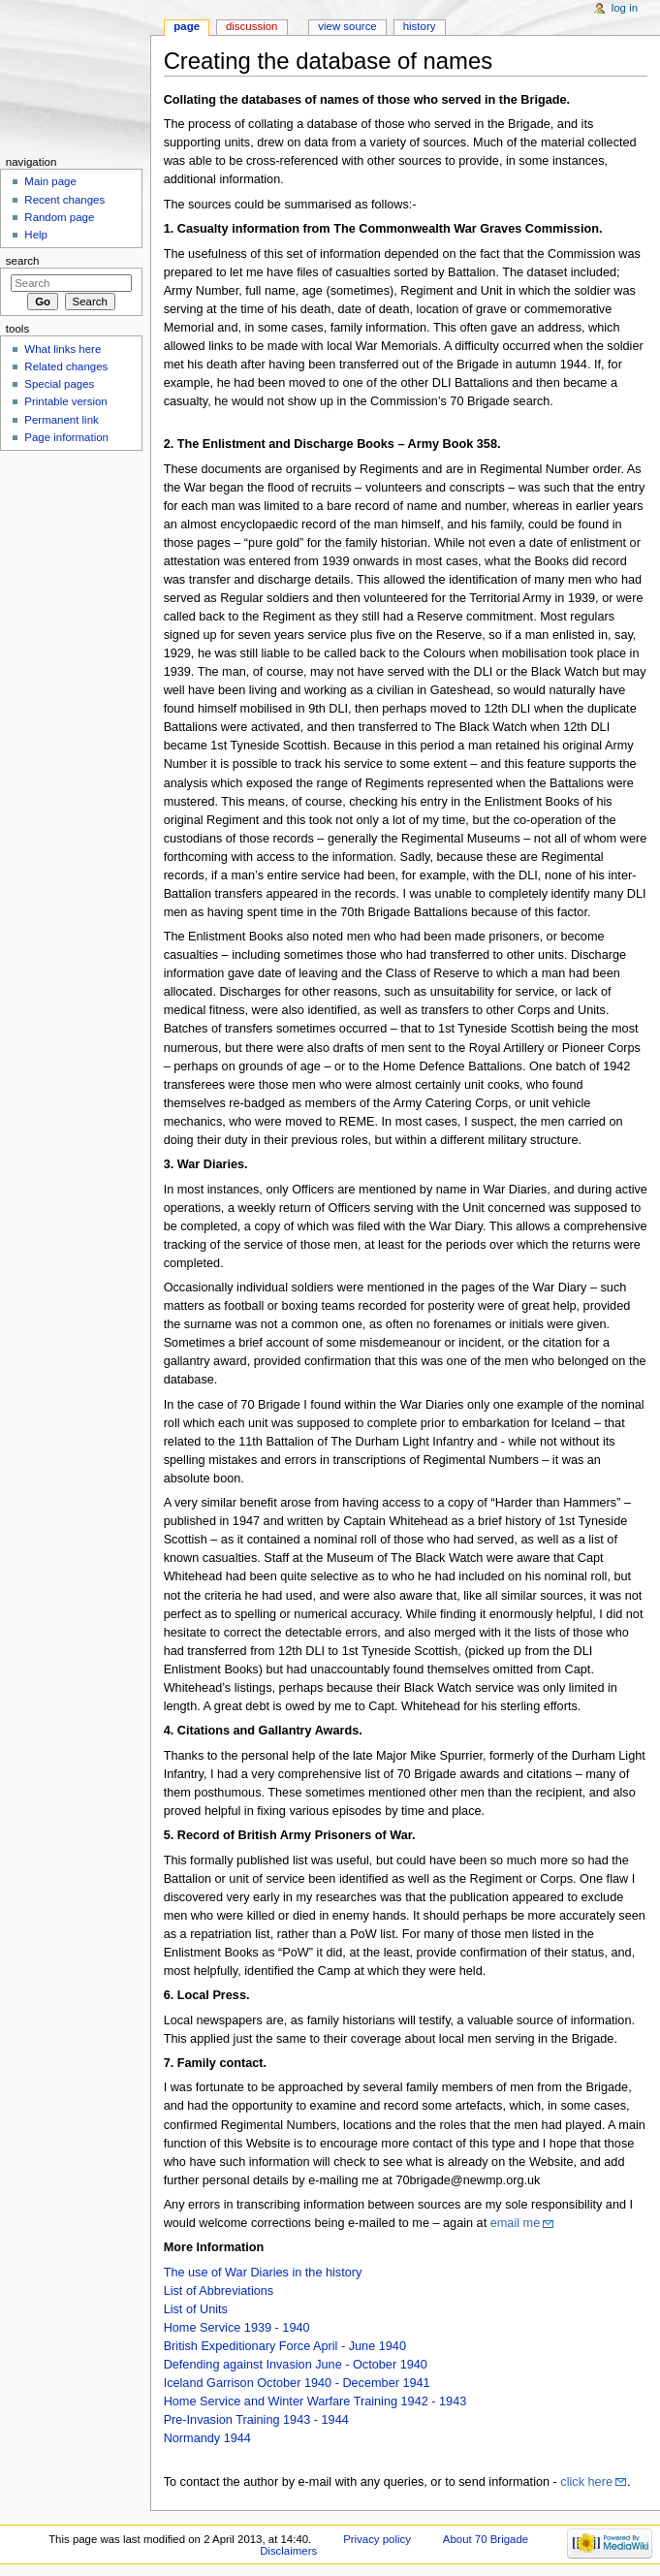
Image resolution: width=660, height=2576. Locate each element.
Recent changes (64, 200)
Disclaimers (288, 2551)
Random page (59, 217)
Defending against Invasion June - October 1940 (295, 2364)
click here (586, 2482)
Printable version (65, 401)
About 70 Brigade (485, 2539)
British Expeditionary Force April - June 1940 (285, 2346)
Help (35, 234)
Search (23, 261)
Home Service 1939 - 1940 (237, 2328)
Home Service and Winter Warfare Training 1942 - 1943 (315, 2401)
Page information (66, 437)
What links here (62, 349)
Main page (50, 181)
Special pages (59, 384)
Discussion (251, 26)
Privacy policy (377, 2539)
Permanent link (61, 420)
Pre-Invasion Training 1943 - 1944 (256, 2420)
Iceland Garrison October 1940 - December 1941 (297, 2383)
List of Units (196, 2309)
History (419, 26)
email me (515, 2223)
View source (347, 26)
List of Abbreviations (219, 2291)
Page (186, 26)
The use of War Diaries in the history (263, 2272)
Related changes (66, 366)
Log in (625, 8)
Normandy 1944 (207, 2438)
